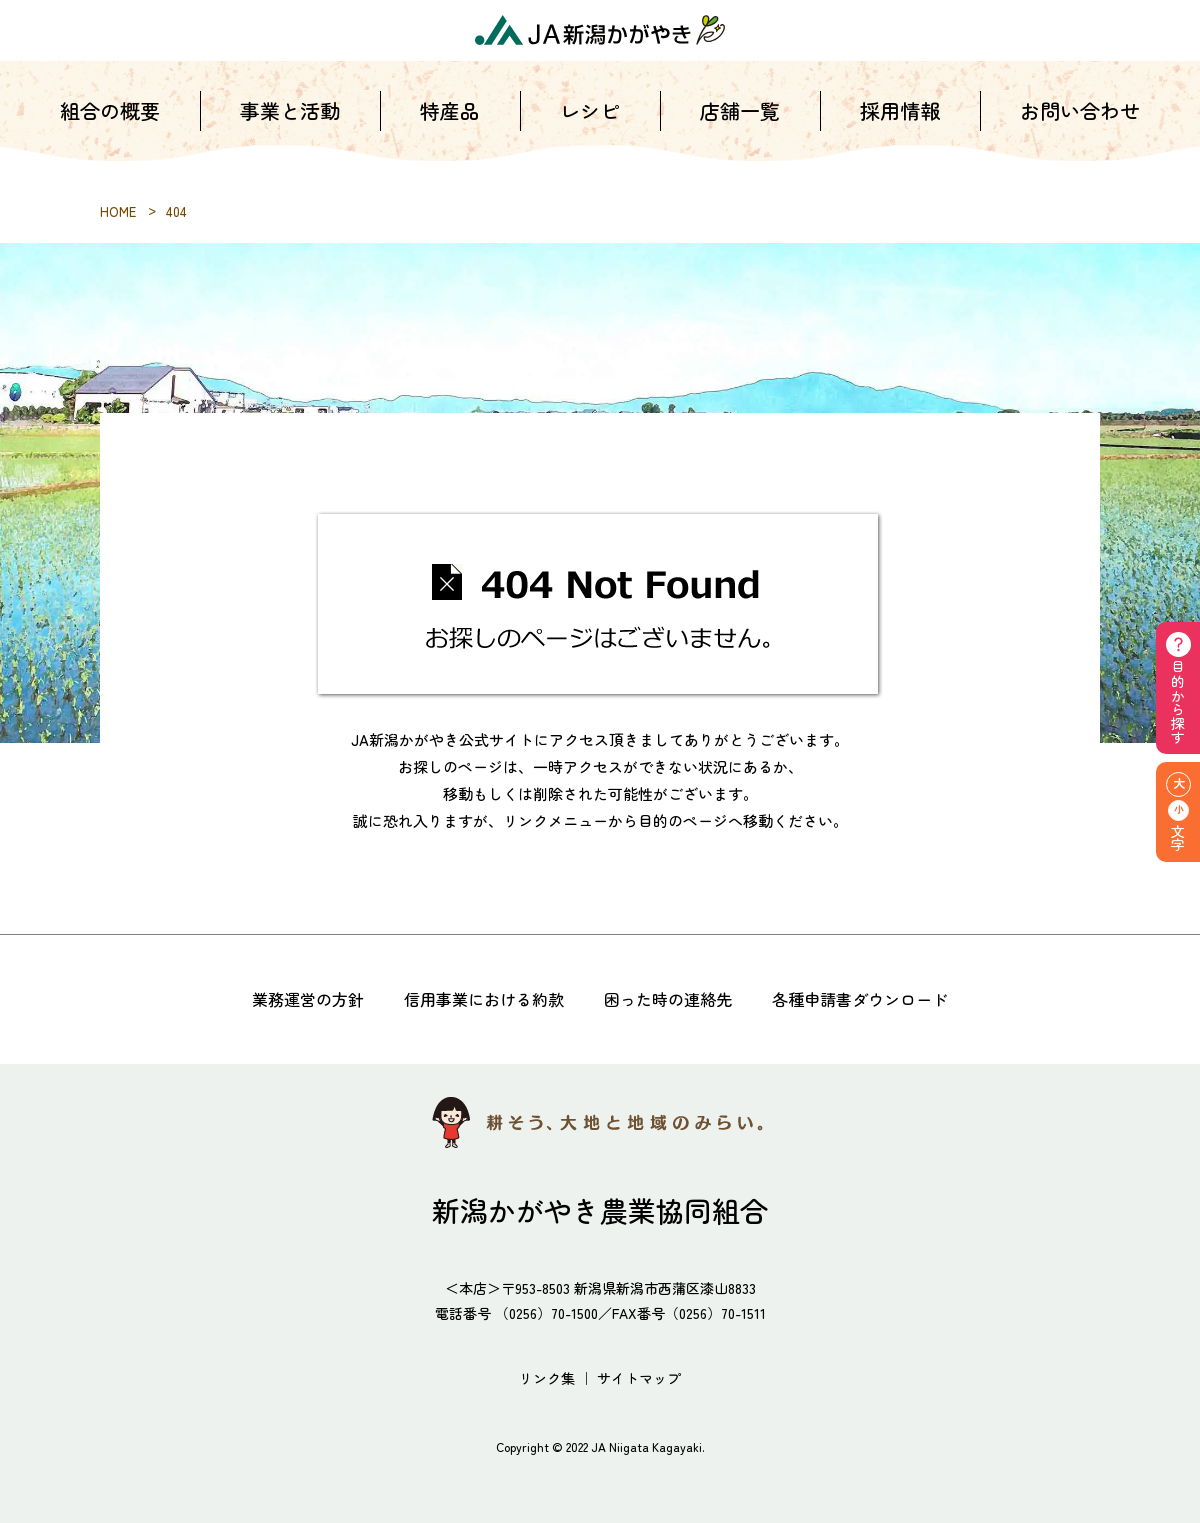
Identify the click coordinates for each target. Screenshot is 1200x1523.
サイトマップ (639, 1378)
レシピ (590, 129)
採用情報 (900, 129)
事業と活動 (290, 129)
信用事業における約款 (484, 999)
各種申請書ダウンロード (860, 999)
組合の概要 (110, 129)
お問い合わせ (1080, 129)
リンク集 (547, 1378)
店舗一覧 (740, 129)
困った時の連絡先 (668, 999)
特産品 (450, 129)
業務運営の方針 (308, 999)
